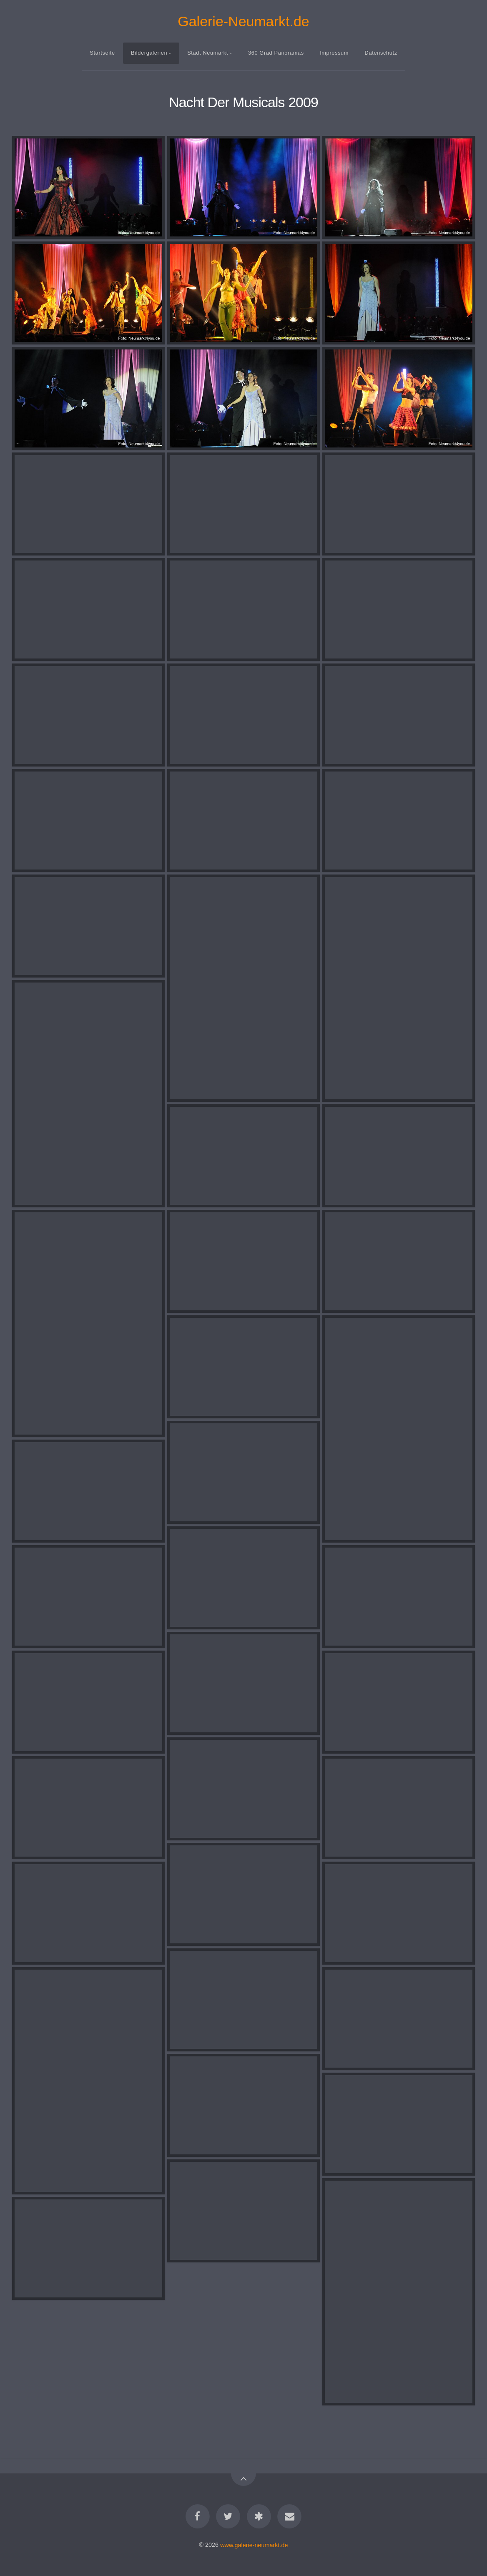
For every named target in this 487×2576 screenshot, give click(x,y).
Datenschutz (381, 53)
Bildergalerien (149, 53)
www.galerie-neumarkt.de (254, 2544)
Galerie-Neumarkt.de (243, 21)
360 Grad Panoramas (276, 53)
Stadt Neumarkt (207, 53)
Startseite (102, 53)
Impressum (334, 53)
